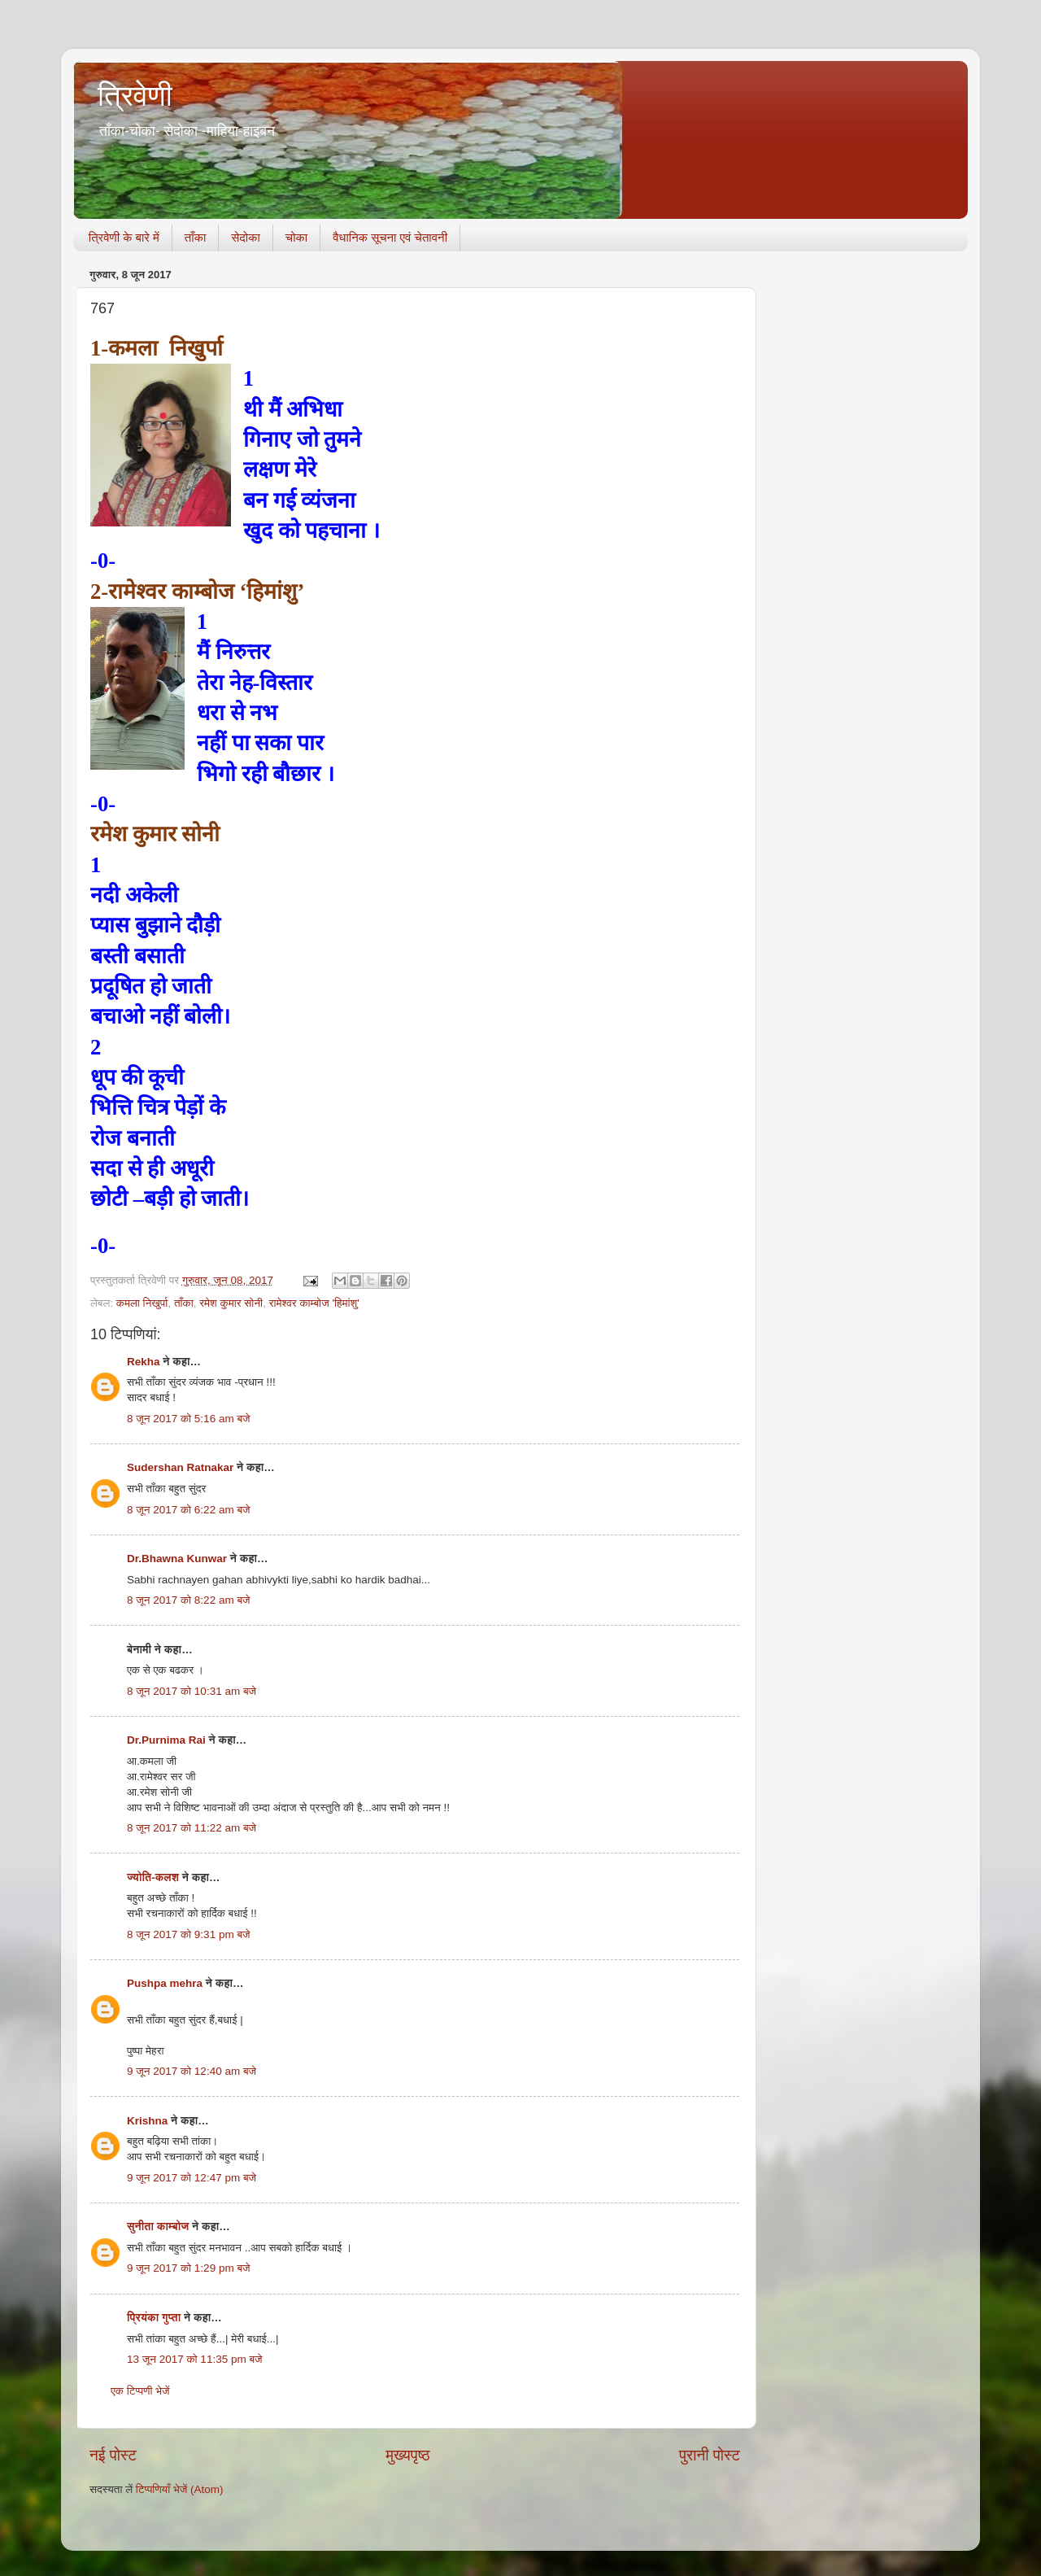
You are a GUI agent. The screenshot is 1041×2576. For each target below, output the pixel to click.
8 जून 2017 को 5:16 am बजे (188, 1418)
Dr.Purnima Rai (166, 1740)
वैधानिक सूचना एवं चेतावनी (390, 237)
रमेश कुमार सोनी (231, 1303)
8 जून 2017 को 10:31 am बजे (191, 1691)
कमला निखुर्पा (142, 1303)
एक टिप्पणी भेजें (140, 2391)
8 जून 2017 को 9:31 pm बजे (188, 1934)
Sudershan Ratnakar (180, 1467)
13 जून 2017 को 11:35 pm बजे (195, 2359)
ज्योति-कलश (153, 1877)
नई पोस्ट (113, 2455)
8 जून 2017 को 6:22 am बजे (188, 1510)
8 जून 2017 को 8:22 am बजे (188, 1600)
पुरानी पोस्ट (709, 2455)
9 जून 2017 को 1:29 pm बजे (188, 2268)
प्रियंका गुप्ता (155, 2318)
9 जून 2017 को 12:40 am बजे (191, 2071)
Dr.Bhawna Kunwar (177, 1558)
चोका (296, 237)
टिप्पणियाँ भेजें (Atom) (180, 2489)
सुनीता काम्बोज (158, 2226)
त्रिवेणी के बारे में (124, 237)
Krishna (147, 2121)
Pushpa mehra (165, 1983)
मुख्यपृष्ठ (407, 2455)
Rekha (143, 1362)
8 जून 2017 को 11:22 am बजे (191, 1828)
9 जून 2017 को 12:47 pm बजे (191, 2178)
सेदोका (245, 237)
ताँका (195, 237)
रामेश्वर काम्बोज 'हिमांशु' (314, 1303)
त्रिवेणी (135, 95)
